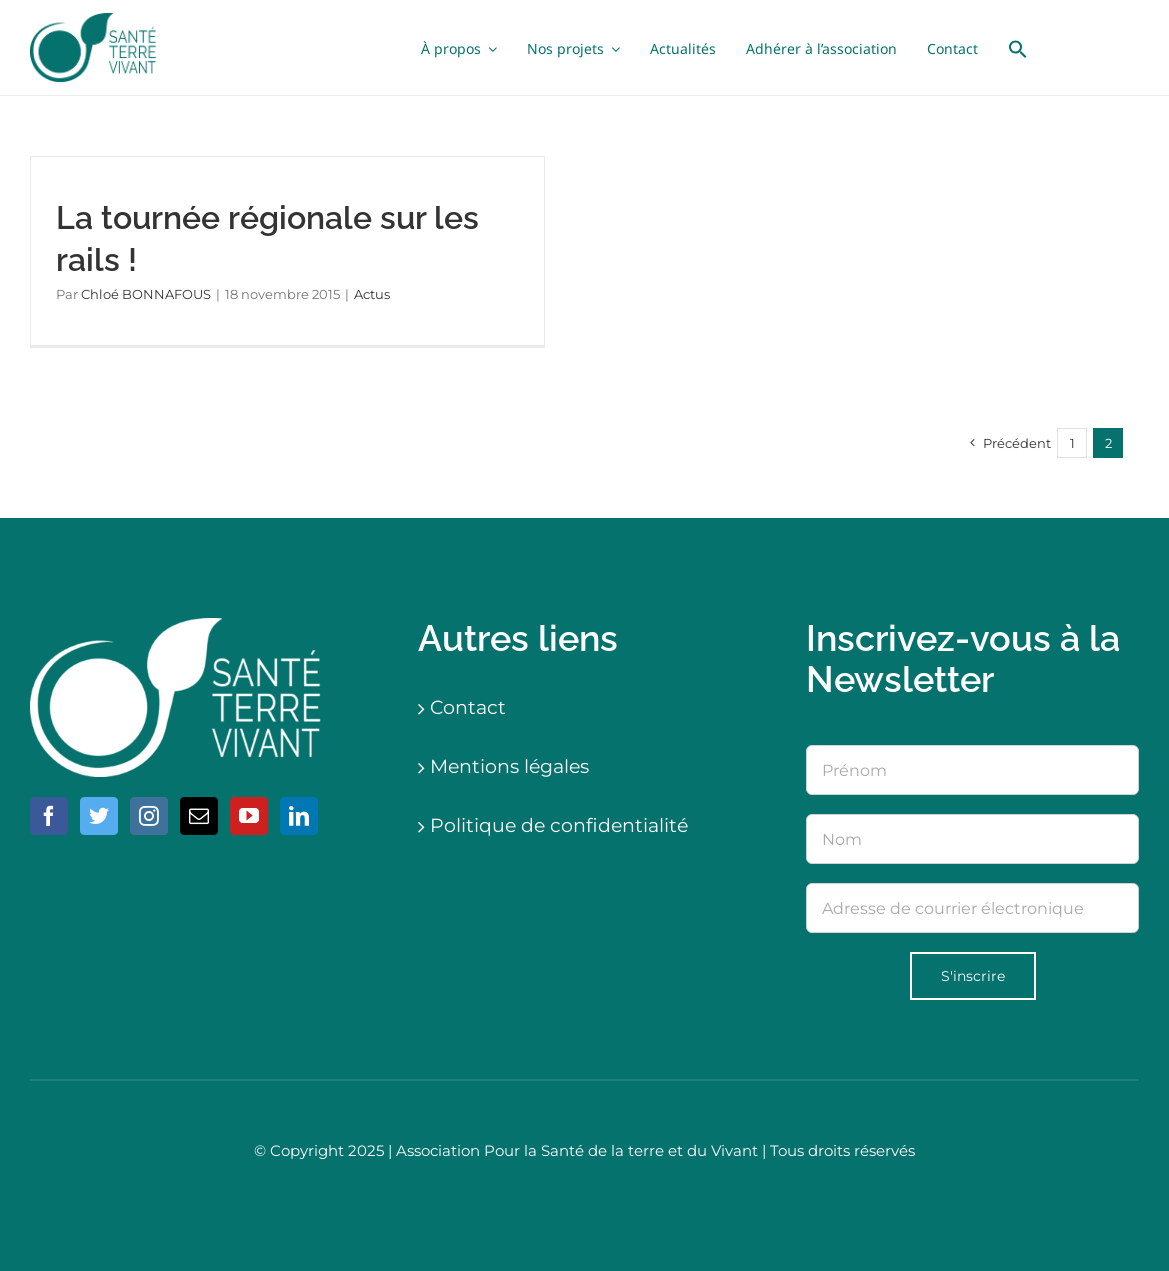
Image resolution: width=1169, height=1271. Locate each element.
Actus (372, 294)
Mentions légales (509, 766)
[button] (1018, 47)
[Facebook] (49, 816)
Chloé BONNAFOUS (146, 294)
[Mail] (199, 816)
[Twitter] (99, 816)
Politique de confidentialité (559, 825)
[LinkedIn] (299, 816)
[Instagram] (149, 816)
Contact (468, 707)
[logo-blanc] (180, 627)
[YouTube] (249, 816)
